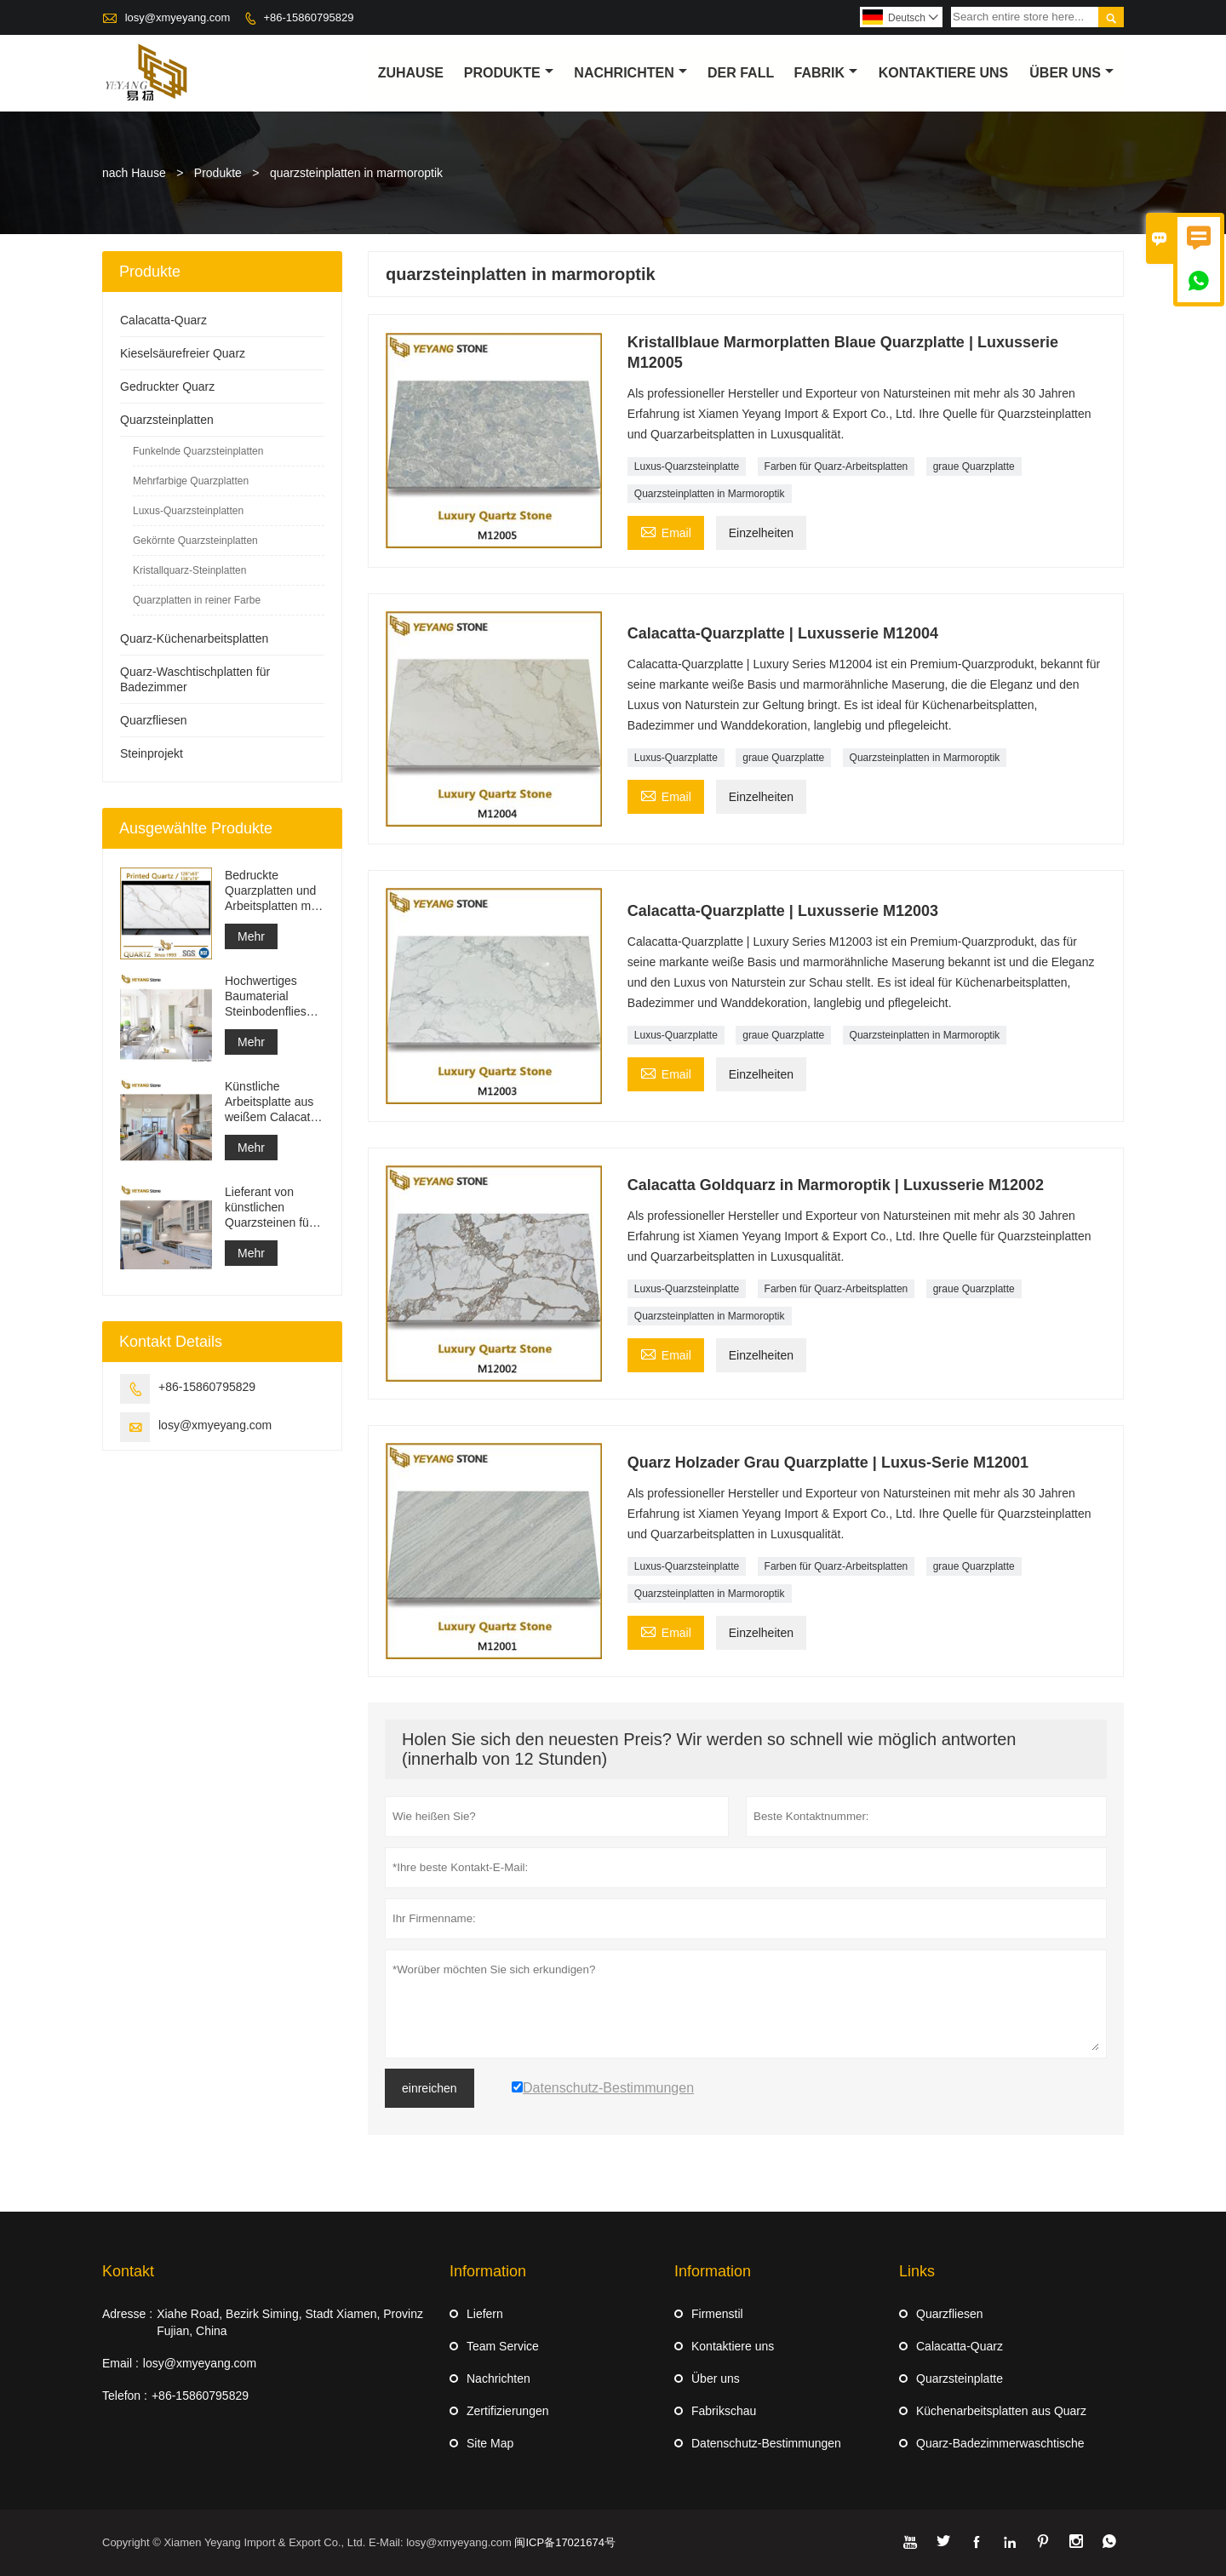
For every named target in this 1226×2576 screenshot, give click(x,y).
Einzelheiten (761, 533)
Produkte (508, 73)
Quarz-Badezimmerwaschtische (1000, 2443)
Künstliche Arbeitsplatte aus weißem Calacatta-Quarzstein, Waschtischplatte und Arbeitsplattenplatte (274, 1102)
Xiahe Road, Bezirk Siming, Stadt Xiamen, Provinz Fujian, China (290, 2322)
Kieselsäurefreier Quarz (182, 353)
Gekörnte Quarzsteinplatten (195, 541)
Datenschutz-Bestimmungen (766, 2443)
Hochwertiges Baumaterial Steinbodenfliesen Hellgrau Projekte (272, 996)
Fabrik (826, 73)
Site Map (490, 2443)
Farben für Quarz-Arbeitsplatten (836, 466)
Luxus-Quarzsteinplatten (188, 511)
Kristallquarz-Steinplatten (189, 570)
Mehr (251, 936)
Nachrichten (630, 73)
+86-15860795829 (308, 17)
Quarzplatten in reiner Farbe (197, 600)
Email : (120, 2363)
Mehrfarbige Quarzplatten (191, 481)
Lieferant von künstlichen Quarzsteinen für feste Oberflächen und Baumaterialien (272, 1207)
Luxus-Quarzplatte (676, 758)
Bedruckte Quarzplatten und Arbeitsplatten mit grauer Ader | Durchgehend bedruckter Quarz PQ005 (271, 890)
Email (665, 531)
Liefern (485, 2314)
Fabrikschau (723, 2411)
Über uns (1071, 73)
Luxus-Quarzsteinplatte (686, 466)
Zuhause (411, 73)
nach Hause (134, 173)
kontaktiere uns (944, 73)
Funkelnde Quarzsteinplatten (198, 451)
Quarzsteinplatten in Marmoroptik (709, 494)
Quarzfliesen (153, 720)
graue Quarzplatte (974, 466)
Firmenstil (717, 2314)
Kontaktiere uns (732, 2346)
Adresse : (127, 2314)
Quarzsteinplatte (959, 2378)
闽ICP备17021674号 (565, 2542)
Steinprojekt (151, 753)
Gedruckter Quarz (167, 386)
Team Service (503, 2346)
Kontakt (128, 2271)
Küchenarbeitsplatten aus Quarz (1001, 2411)
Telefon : (124, 2395)
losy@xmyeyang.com (178, 17)
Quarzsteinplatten (167, 419)
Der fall (741, 73)
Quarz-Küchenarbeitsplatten (194, 638)
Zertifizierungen (508, 2411)
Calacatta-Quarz (163, 320)
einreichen (429, 2088)
